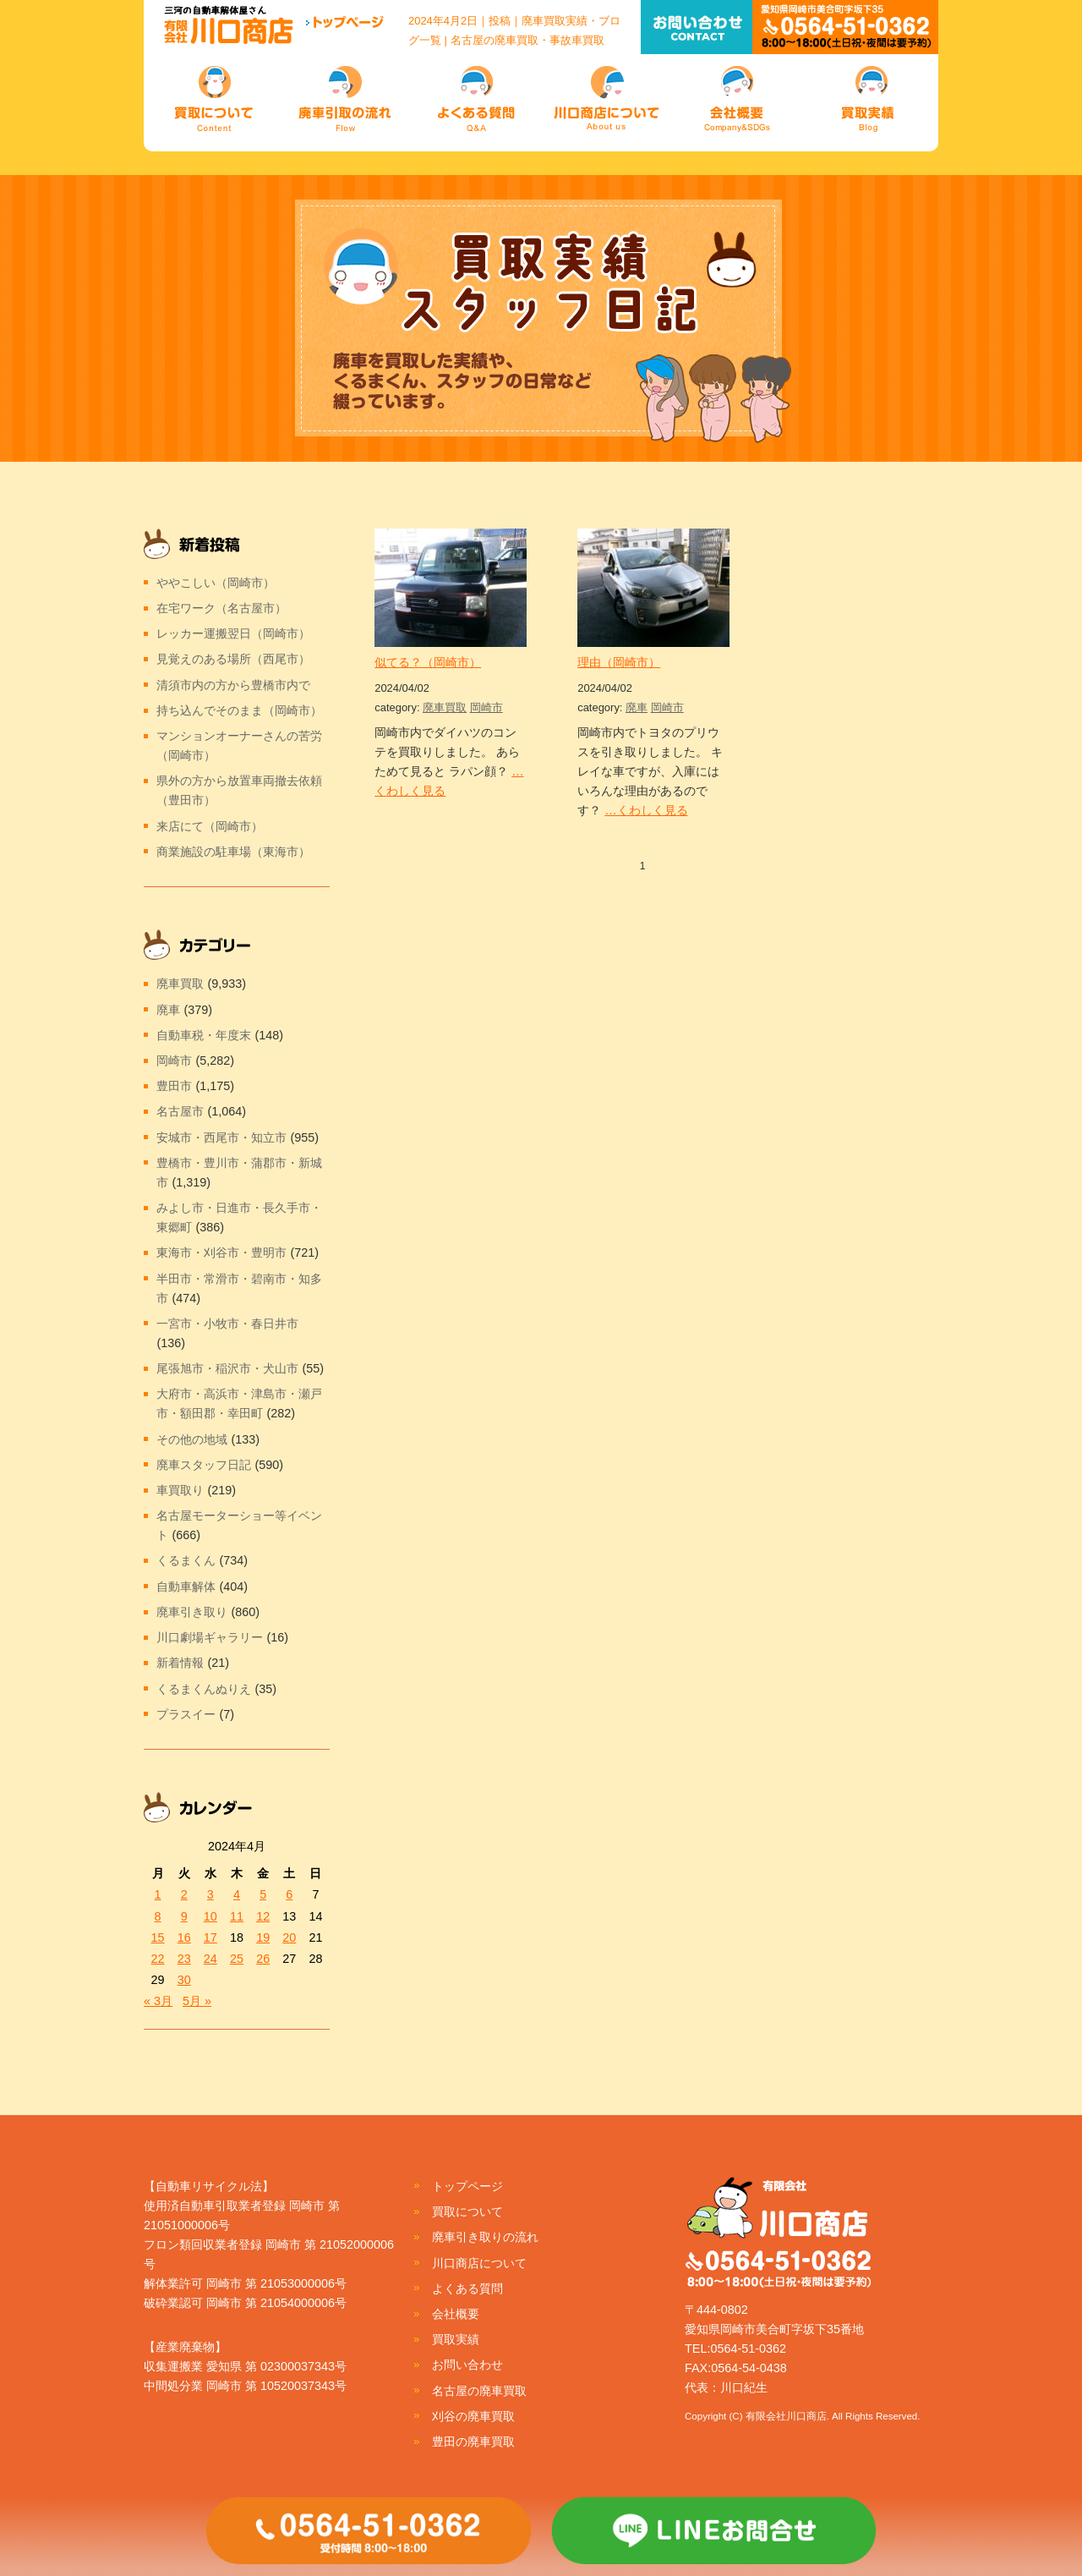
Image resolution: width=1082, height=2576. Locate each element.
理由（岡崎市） (618, 662)
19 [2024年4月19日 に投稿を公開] (263, 1937)
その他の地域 (191, 1439)
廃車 (637, 707)
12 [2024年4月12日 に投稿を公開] (263, 1916)
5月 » (197, 2001)
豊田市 (174, 1086)
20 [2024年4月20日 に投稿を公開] (289, 1937)
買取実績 (455, 2339)
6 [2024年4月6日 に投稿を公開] (289, 1894)
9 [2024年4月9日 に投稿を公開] (184, 1916)
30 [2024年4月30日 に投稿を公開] (184, 1980)
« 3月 (158, 2001)
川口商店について (479, 2263)
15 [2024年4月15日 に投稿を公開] (158, 1937)
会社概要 (455, 2314)
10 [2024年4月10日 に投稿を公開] (210, 1916)
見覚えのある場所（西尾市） (233, 659)
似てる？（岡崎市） (427, 662)
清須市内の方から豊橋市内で (233, 685)
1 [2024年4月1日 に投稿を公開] (158, 1894)
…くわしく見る (645, 810)
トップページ (467, 2186)
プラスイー (186, 1714)
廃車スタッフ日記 (203, 1465)
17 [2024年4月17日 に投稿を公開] (210, 1937)
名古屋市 (180, 1111)
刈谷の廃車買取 (473, 2416)
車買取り (180, 1490)
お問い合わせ (467, 2364)
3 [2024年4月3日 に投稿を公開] (210, 1894)
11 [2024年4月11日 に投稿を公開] (236, 1916)
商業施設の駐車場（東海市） (233, 851)
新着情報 (180, 1662)
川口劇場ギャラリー (209, 1637)
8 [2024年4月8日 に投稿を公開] (158, 1916)
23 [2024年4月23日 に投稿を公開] (184, 1958)
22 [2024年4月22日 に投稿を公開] (158, 1958)
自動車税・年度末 (203, 1035)
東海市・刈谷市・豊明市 (221, 1252)
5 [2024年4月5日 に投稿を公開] (263, 1894)
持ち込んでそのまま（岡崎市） (239, 710)
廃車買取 (445, 707)
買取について (467, 2211)
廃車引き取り (191, 1612)
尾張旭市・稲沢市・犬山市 (227, 1368)
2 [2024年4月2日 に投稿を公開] (184, 1894)
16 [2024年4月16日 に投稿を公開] (184, 1937)
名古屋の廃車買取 (479, 2391)
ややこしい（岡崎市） (215, 582)
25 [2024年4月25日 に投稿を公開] (236, 1958)
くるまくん (186, 1560)
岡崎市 (486, 707)
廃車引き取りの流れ (485, 2237)
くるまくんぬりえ (203, 1689)
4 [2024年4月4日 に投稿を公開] (236, 1894)
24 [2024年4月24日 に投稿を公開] (210, 1958)
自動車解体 (186, 1586)
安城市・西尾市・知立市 (221, 1137)
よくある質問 (467, 2288)
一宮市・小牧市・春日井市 (227, 1323)
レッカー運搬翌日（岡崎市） (233, 633)
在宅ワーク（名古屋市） (221, 608)
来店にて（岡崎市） (209, 826)
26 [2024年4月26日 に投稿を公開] (263, 1958)
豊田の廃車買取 (473, 2441)
